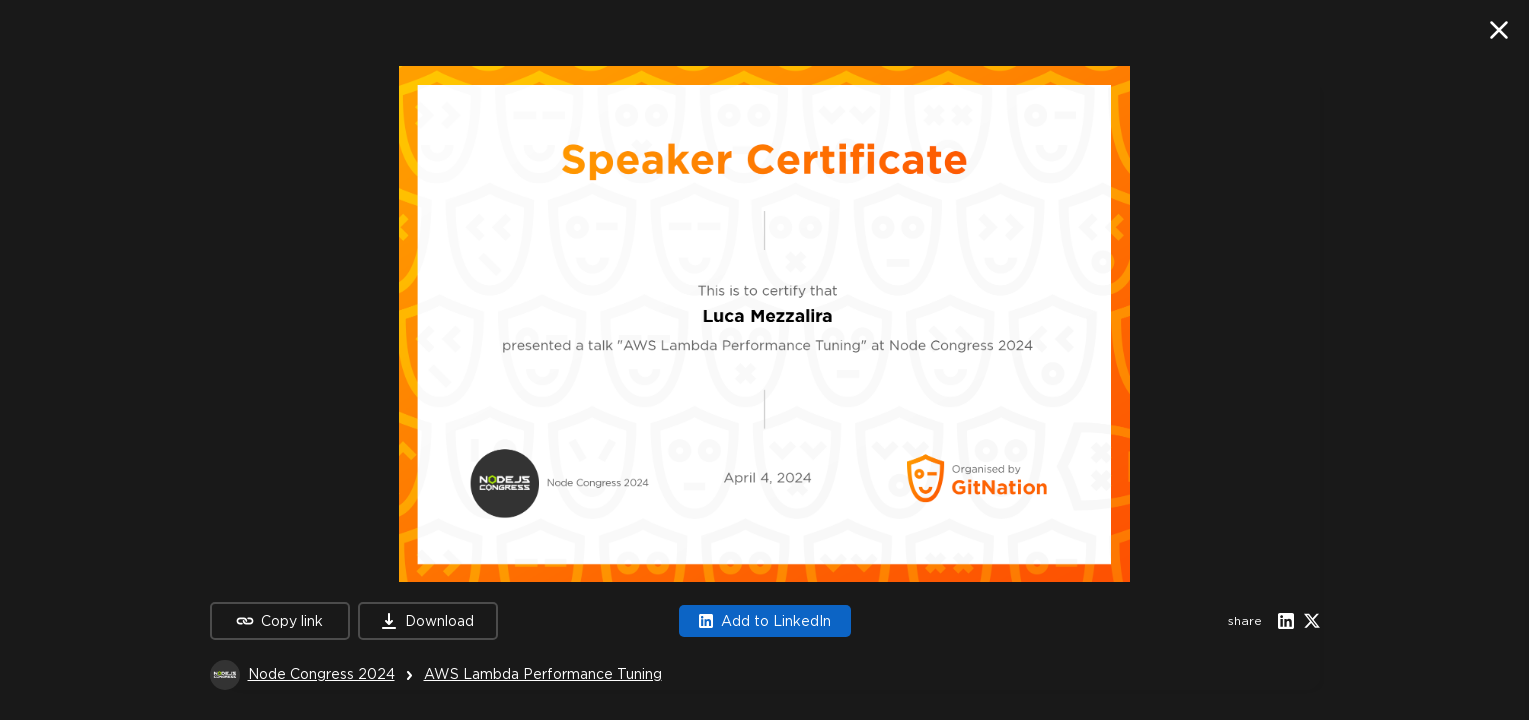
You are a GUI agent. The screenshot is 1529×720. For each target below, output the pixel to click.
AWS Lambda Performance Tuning (543, 674)
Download (427, 621)
